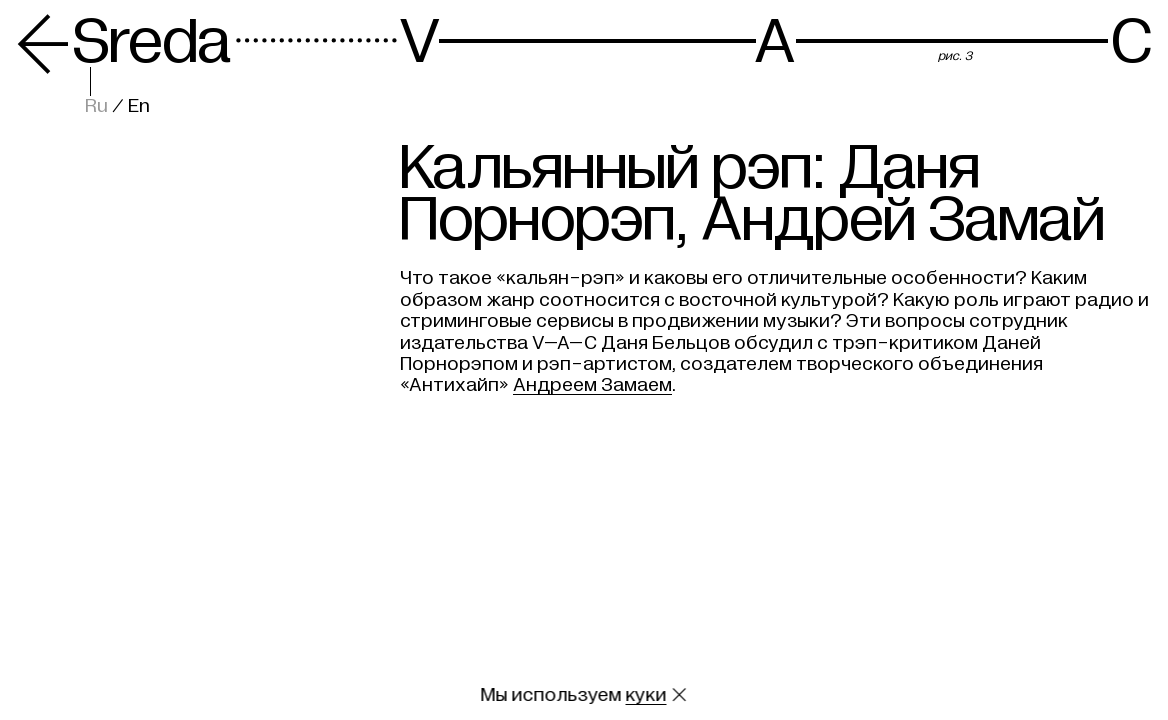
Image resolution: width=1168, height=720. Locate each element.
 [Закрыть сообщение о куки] (679, 695)
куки (646, 695)
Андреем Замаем (592, 385)
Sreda (123, 42)
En (139, 106)
